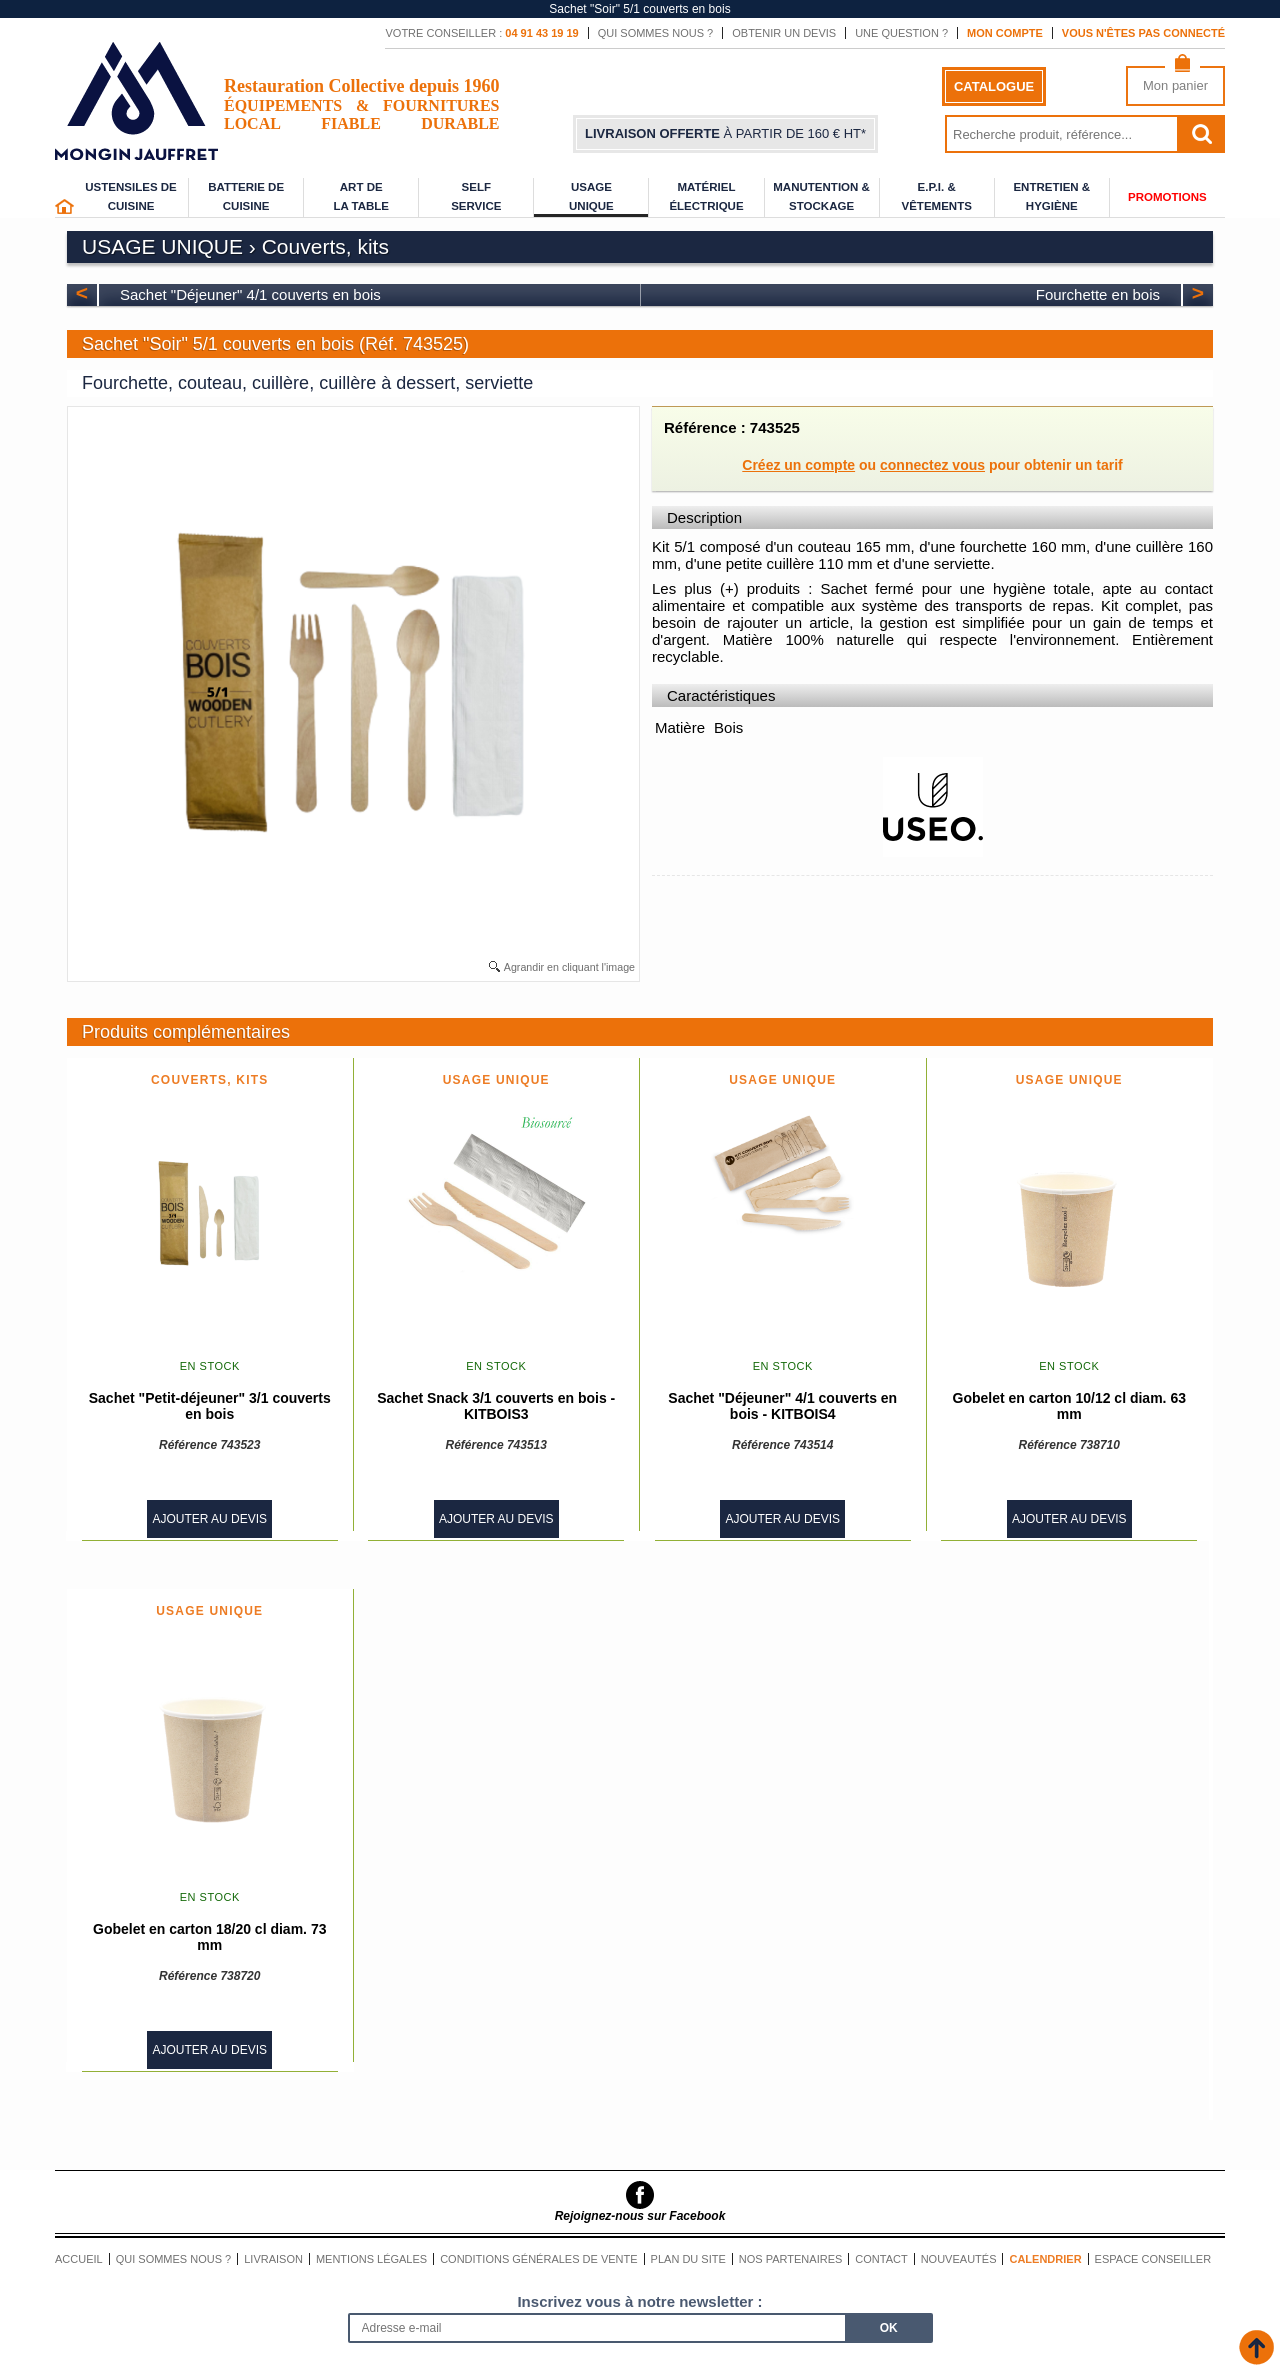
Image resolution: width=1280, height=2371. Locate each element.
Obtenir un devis (784, 33)
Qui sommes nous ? (656, 33)
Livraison (273, 2259)
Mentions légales (371, 2259)
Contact (881, 2259)
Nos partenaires (791, 2259)
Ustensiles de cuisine (131, 197)
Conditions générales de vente (538, 2259)
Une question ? (901, 33)
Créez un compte (798, 465)
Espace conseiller (1153, 2259)
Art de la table (361, 197)
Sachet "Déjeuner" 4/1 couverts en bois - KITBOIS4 (782, 1406)
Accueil (79, 2259)
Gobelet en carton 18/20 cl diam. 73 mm (209, 1937)
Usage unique (591, 197)
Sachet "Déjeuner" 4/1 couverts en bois (250, 294)
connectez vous (932, 465)
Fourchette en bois (1098, 294)
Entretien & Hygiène (1051, 197)
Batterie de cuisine (246, 197)
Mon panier (1175, 85)
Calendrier (1045, 2259)
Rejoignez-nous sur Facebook (640, 2216)
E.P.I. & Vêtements (936, 197)
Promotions (1167, 197)
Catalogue (994, 86)
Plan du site (688, 2259)
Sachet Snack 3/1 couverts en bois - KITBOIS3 (496, 1406)
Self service (476, 197)
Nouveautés (959, 2259)
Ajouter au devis (209, 1519)
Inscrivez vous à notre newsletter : (639, 2301)
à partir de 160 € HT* (725, 133)
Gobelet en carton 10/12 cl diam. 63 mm (1069, 1406)
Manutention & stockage (821, 197)
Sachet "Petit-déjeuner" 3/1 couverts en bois (210, 1406)
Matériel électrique (706, 197)
